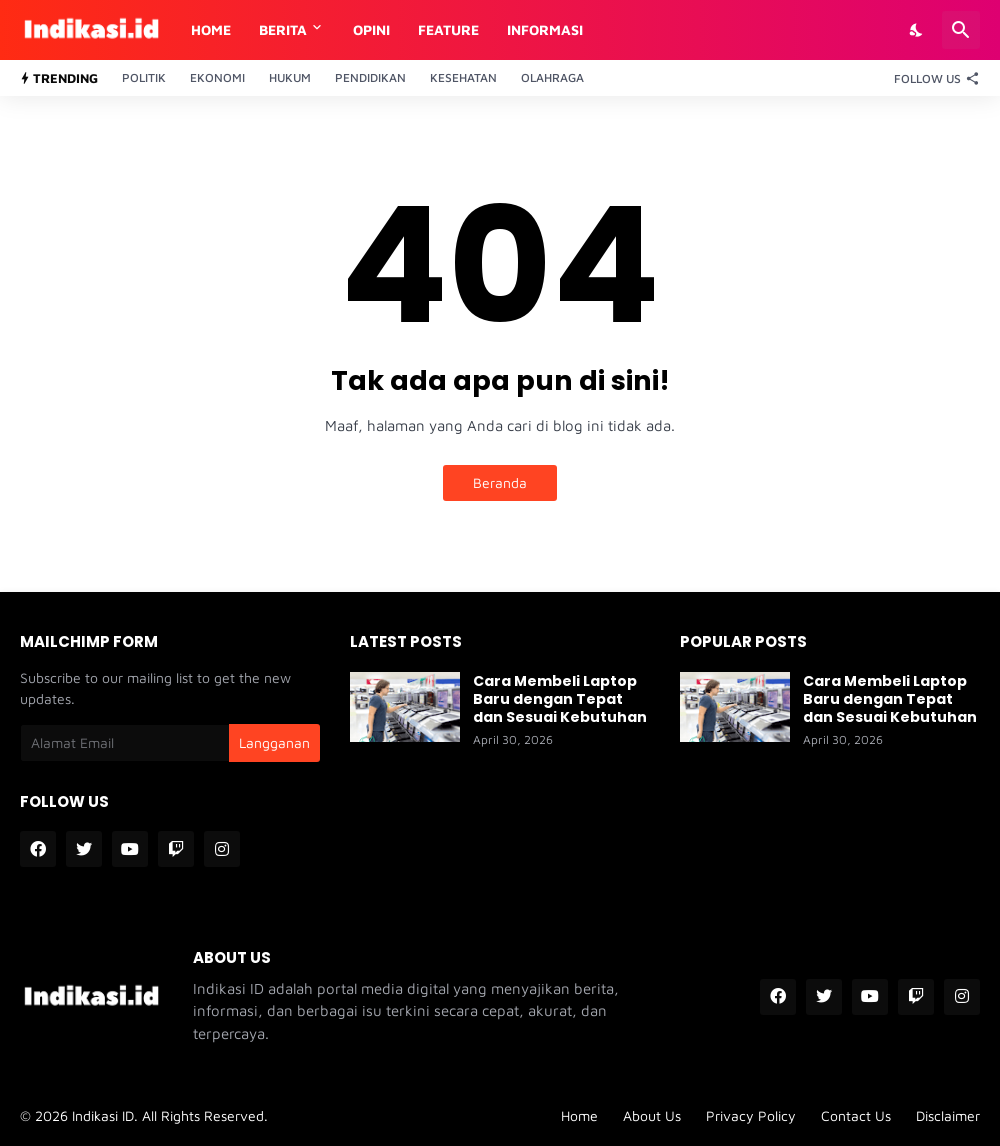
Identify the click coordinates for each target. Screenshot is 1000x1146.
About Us (652, 1115)
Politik (144, 77)
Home (211, 29)
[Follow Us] (932, 78)
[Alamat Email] (124, 743)
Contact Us (856, 1115)
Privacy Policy (751, 1115)
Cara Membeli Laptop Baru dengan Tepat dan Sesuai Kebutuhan (560, 699)
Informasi (545, 29)
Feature (448, 29)
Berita (283, 29)
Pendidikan (370, 77)
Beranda (500, 482)
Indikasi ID (103, 1115)
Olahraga (552, 77)
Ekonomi (217, 77)
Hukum (290, 77)
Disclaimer (948, 1115)
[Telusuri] (961, 30)
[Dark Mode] (917, 30)
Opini (371, 29)
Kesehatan (463, 77)
